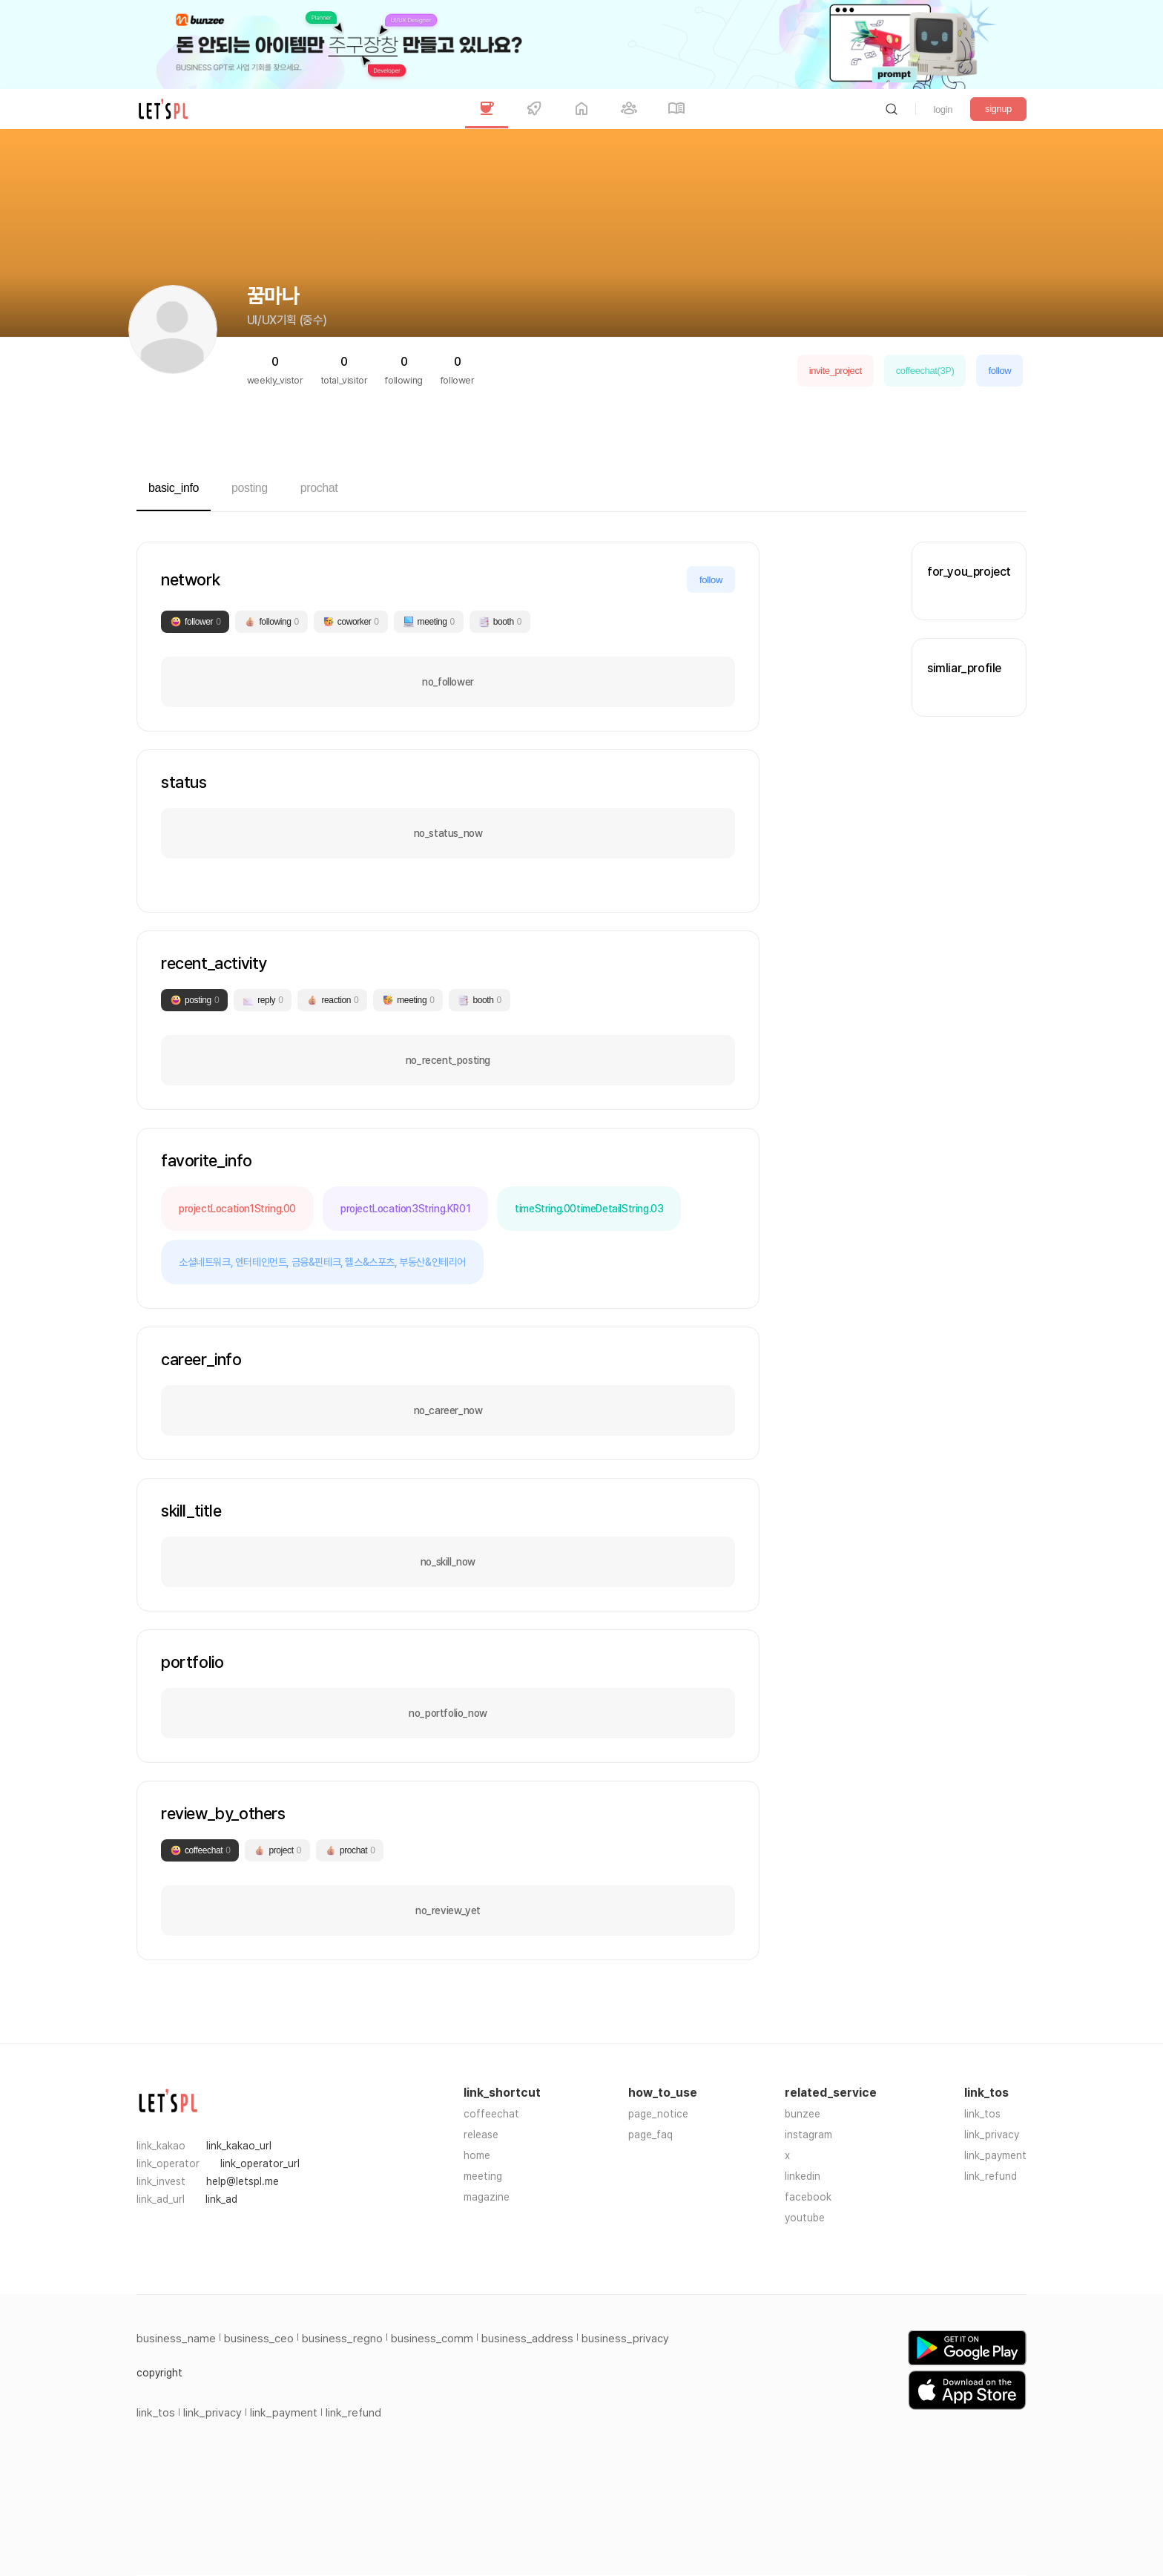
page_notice (658, 2114)
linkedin (802, 2176)
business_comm (432, 2338)
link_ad (221, 2199)
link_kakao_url (238, 2146)
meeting (483, 2176)
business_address (527, 2338)
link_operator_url (260, 2163)
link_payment (995, 2155)
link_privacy (991, 2134)
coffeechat (491, 2114)
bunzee (802, 2114)
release (481, 2134)
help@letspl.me (242, 2181)
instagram (808, 2134)
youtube (805, 2218)
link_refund (990, 2176)
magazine (487, 2197)
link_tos (982, 2114)
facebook (808, 2197)
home (477, 2155)
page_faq (650, 2134)
